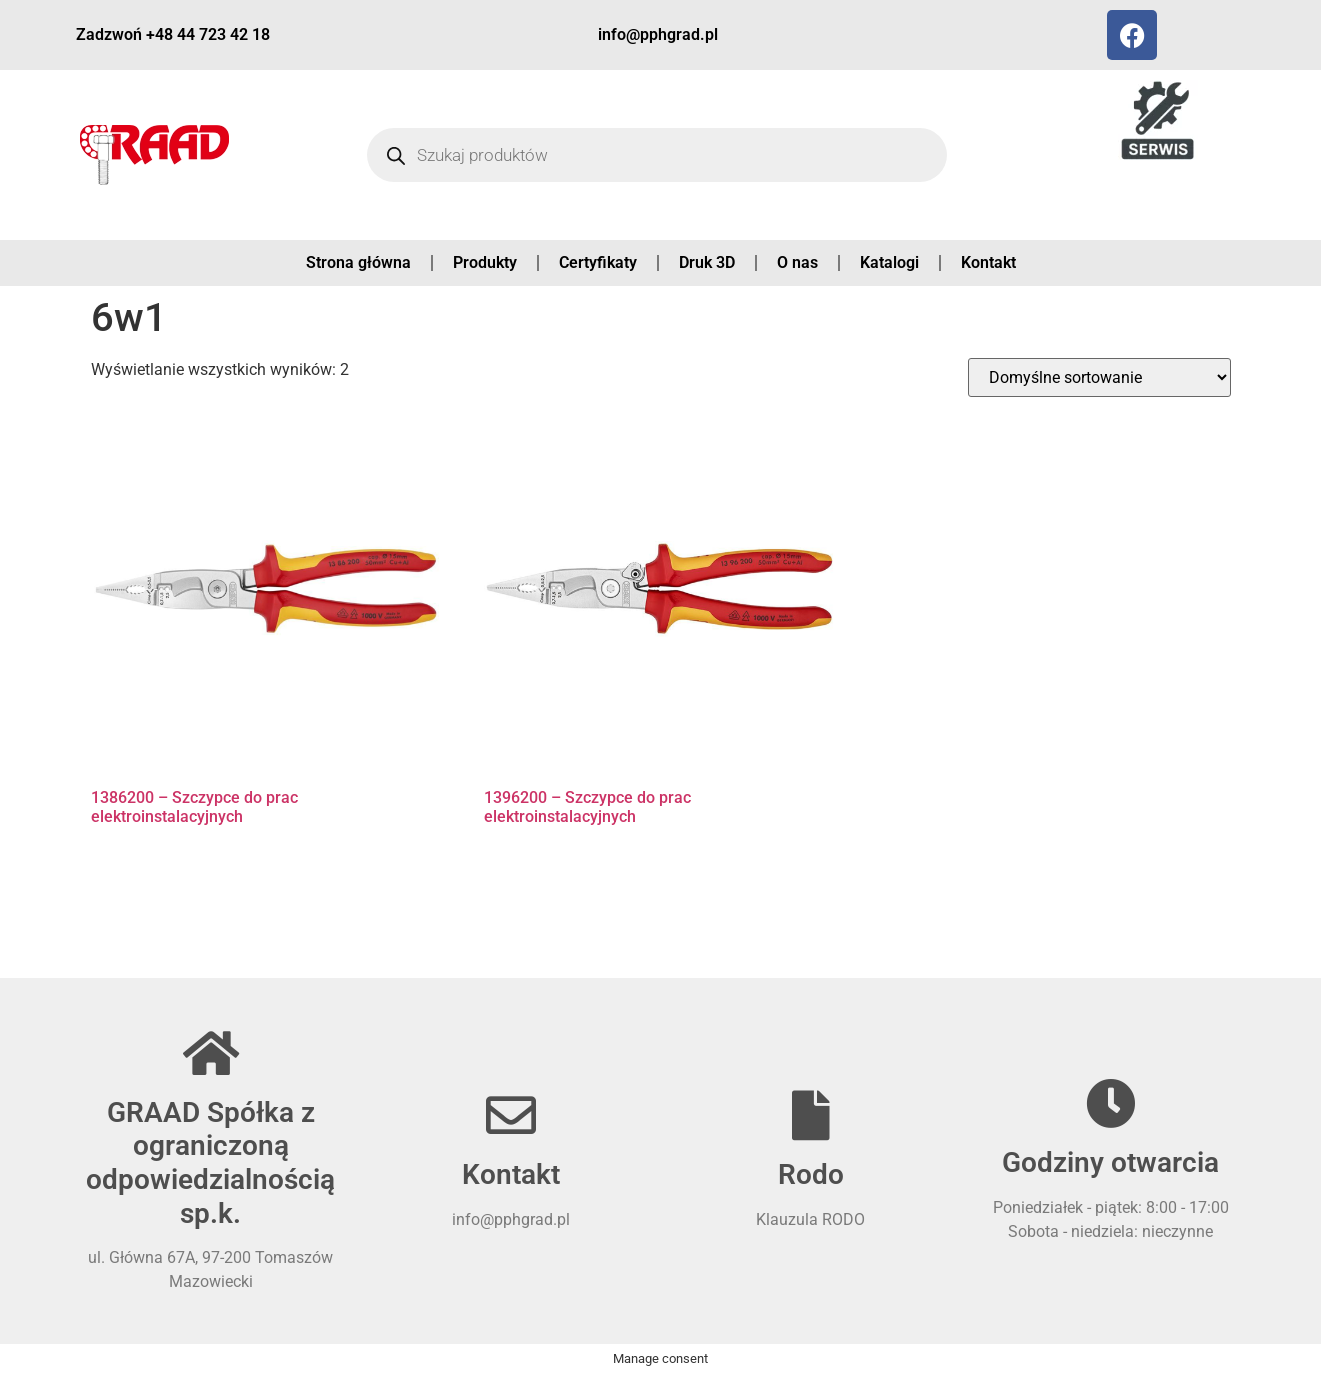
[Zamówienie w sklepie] (1099, 377)
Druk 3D (707, 262)
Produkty (485, 262)
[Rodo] (811, 1115)
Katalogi (889, 262)
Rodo (811, 1174)
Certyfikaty (598, 262)
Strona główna (358, 262)
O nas (797, 262)
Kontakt (988, 262)
